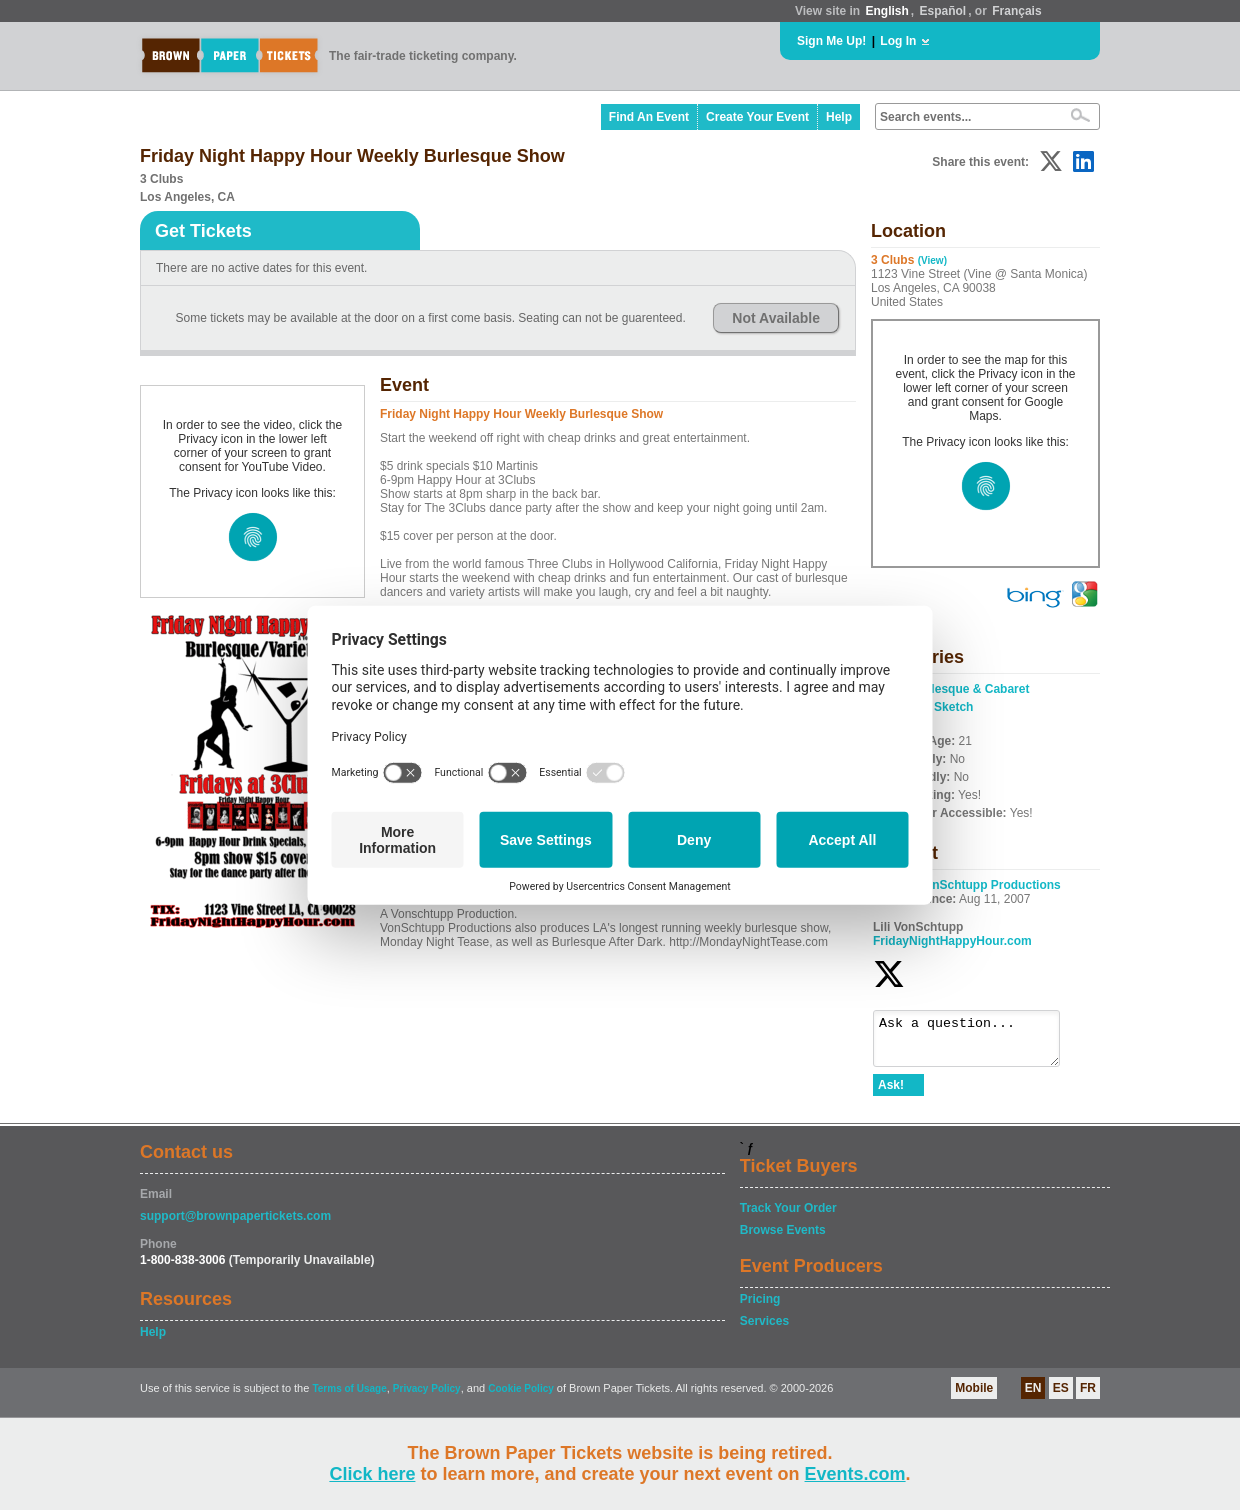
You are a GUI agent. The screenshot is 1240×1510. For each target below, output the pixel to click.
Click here (372, 1474)
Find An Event (649, 117)
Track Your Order (788, 1217)
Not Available (776, 318)
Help (839, 117)
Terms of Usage (349, 1397)
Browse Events (783, 1239)
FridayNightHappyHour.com (952, 941)
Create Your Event (757, 117)
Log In (898, 41)
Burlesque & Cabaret (970, 689)
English (886, 11)
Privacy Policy (427, 1397)
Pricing (760, 1308)
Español (943, 11)
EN (1033, 1397)
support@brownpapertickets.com (235, 1225)
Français (1016, 11)
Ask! (891, 1094)
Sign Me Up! (831, 41)
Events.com (855, 1474)
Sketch (953, 707)
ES (1061, 1397)
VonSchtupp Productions (989, 885)
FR (1088, 1397)
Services (764, 1330)
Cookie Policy (521, 1397)
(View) (932, 260)
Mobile (974, 1397)
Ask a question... (976, 1043)
